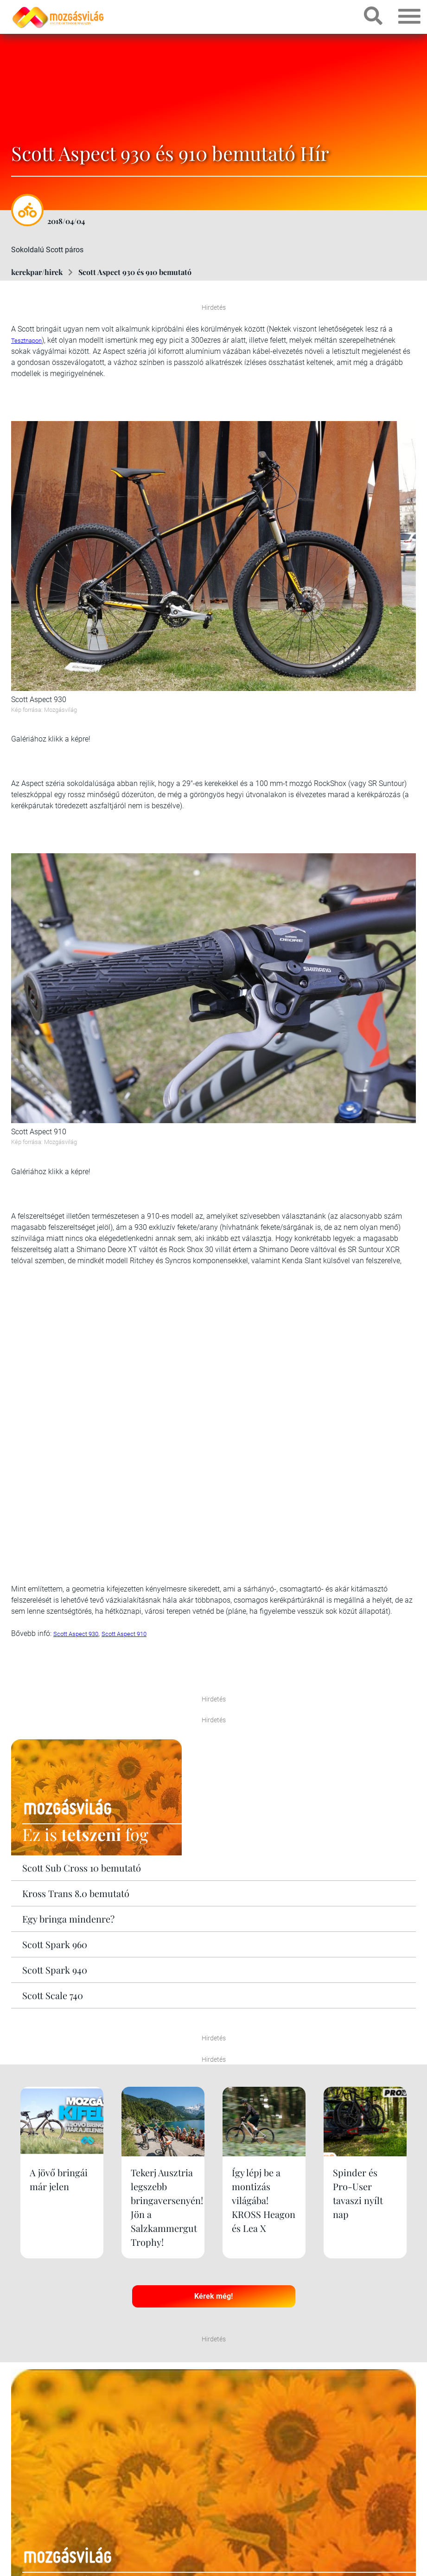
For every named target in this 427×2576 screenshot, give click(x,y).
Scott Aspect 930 (75, 1633)
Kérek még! (213, 2296)
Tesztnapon (26, 340)
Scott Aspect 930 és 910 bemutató (134, 272)
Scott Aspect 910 (124, 1633)
